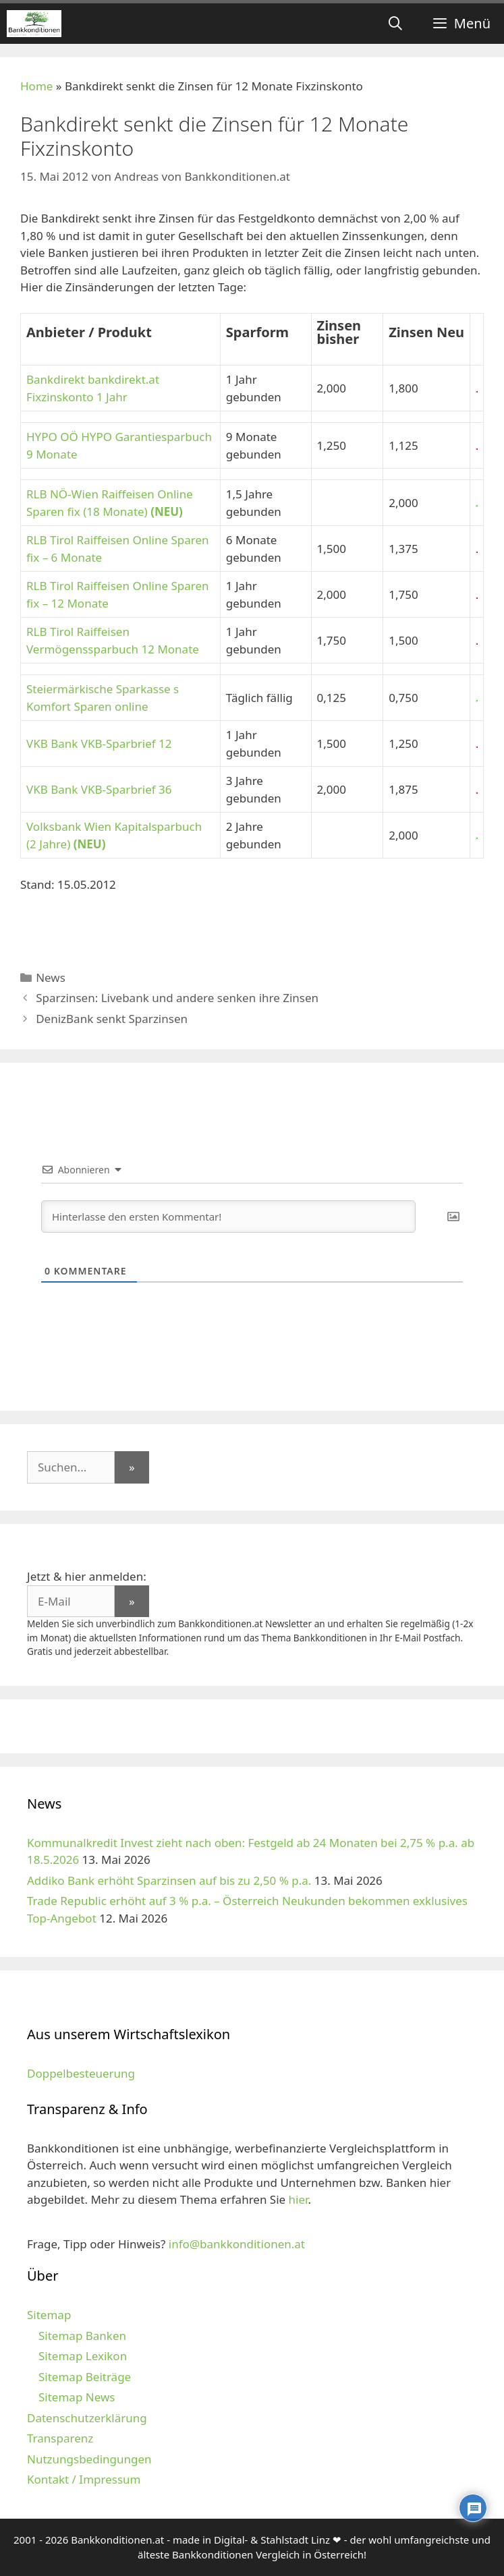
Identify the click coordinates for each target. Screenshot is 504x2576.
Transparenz (60, 2438)
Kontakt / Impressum (83, 2479)
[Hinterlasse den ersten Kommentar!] (228, 1216)
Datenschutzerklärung (87, 2418)
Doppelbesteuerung (81, 2073)
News (50, 977)
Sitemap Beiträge (84, 2376)
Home (36, 86)
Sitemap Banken (82, 2335)
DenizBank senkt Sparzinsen (112, 1018)
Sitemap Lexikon (82, 2356)
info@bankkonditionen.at (237, 2244)
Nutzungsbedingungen (89, 2459)
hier (298, 2199)
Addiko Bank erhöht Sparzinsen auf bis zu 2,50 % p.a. (169, 1880)
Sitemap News (76, 2397)
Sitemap (49, 2314)
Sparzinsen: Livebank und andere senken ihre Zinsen (177, 997)
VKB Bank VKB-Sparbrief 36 (99, 789)
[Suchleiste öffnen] (395, 23)
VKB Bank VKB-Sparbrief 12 (99, 743)
